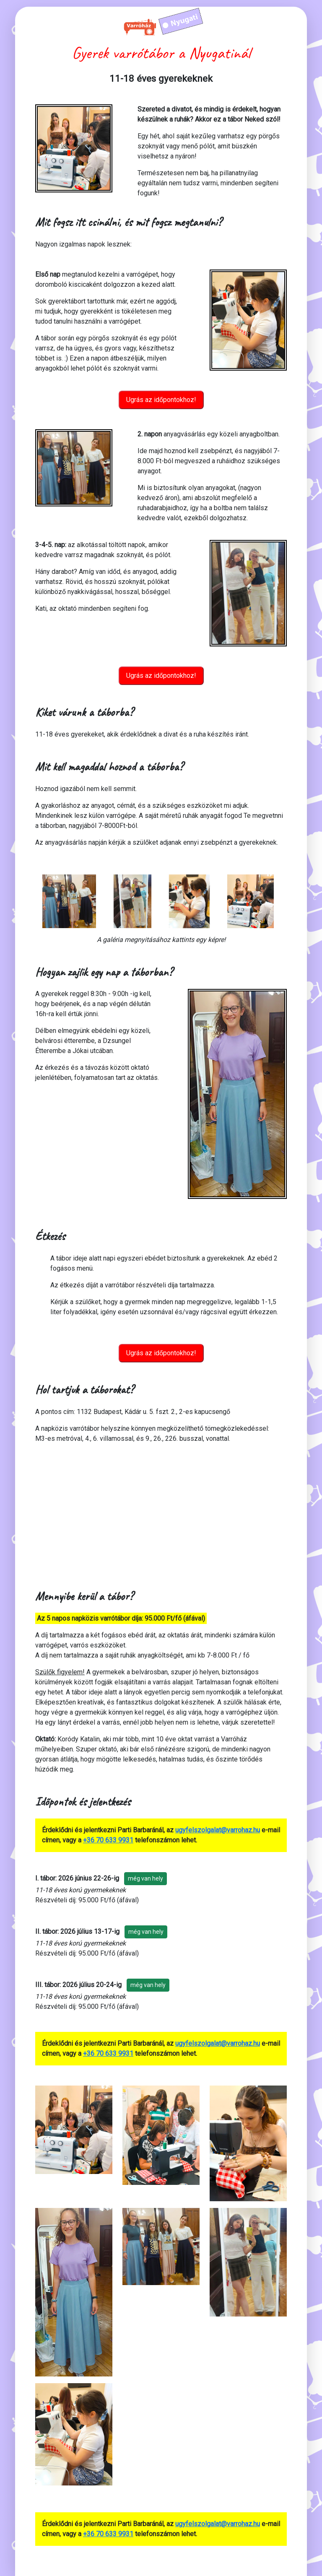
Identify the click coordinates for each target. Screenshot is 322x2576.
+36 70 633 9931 (108, 1840)
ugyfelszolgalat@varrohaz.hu (217, 1830)
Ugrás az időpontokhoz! (161, 400)
